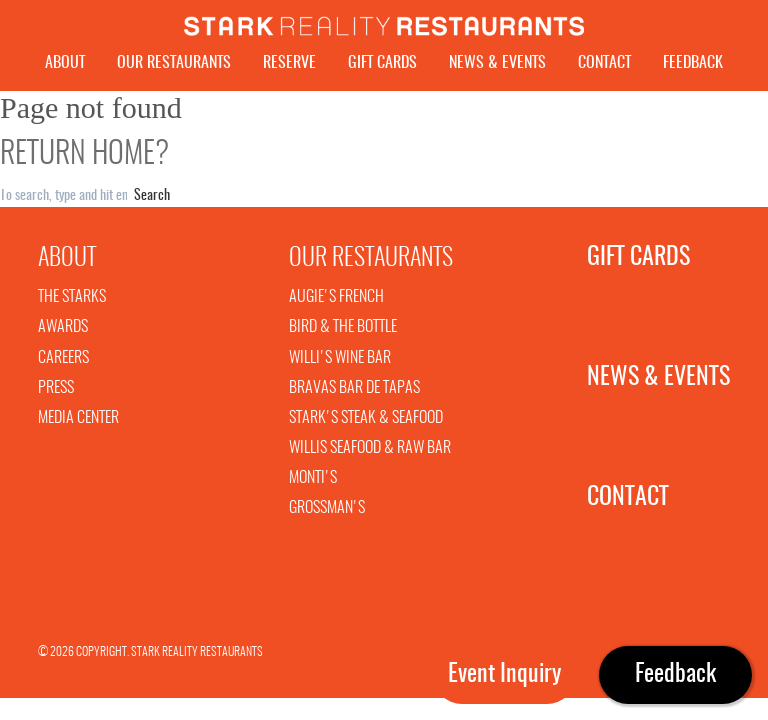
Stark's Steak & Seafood (366, 423)
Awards (63, 332)
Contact (604, 63)
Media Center (78, 423)
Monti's (313, 483)
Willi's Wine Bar (340, 363)
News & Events (497, 63)
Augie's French (336, 302)
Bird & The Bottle (343, 332)
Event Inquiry (504, 675)
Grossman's (327, 513)
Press (56, 393)
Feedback (693, 63)
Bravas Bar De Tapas (354, 393)
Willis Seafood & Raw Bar (370, 453)
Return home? (84, 160)
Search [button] (152, 201)
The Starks (72, 302)
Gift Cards (382, 63)
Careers (63, 363)
